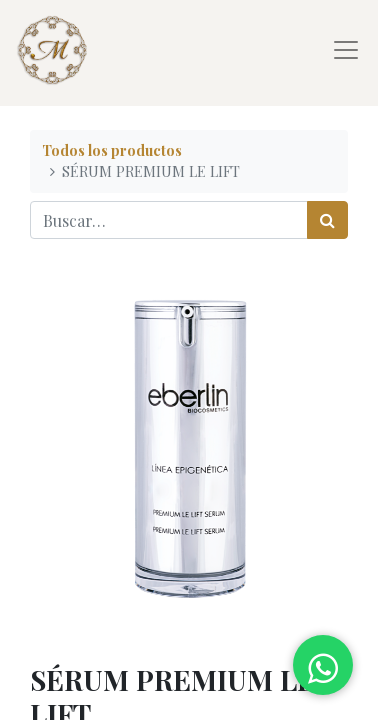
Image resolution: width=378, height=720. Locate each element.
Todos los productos (112, 150)
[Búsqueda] (327, 220)
